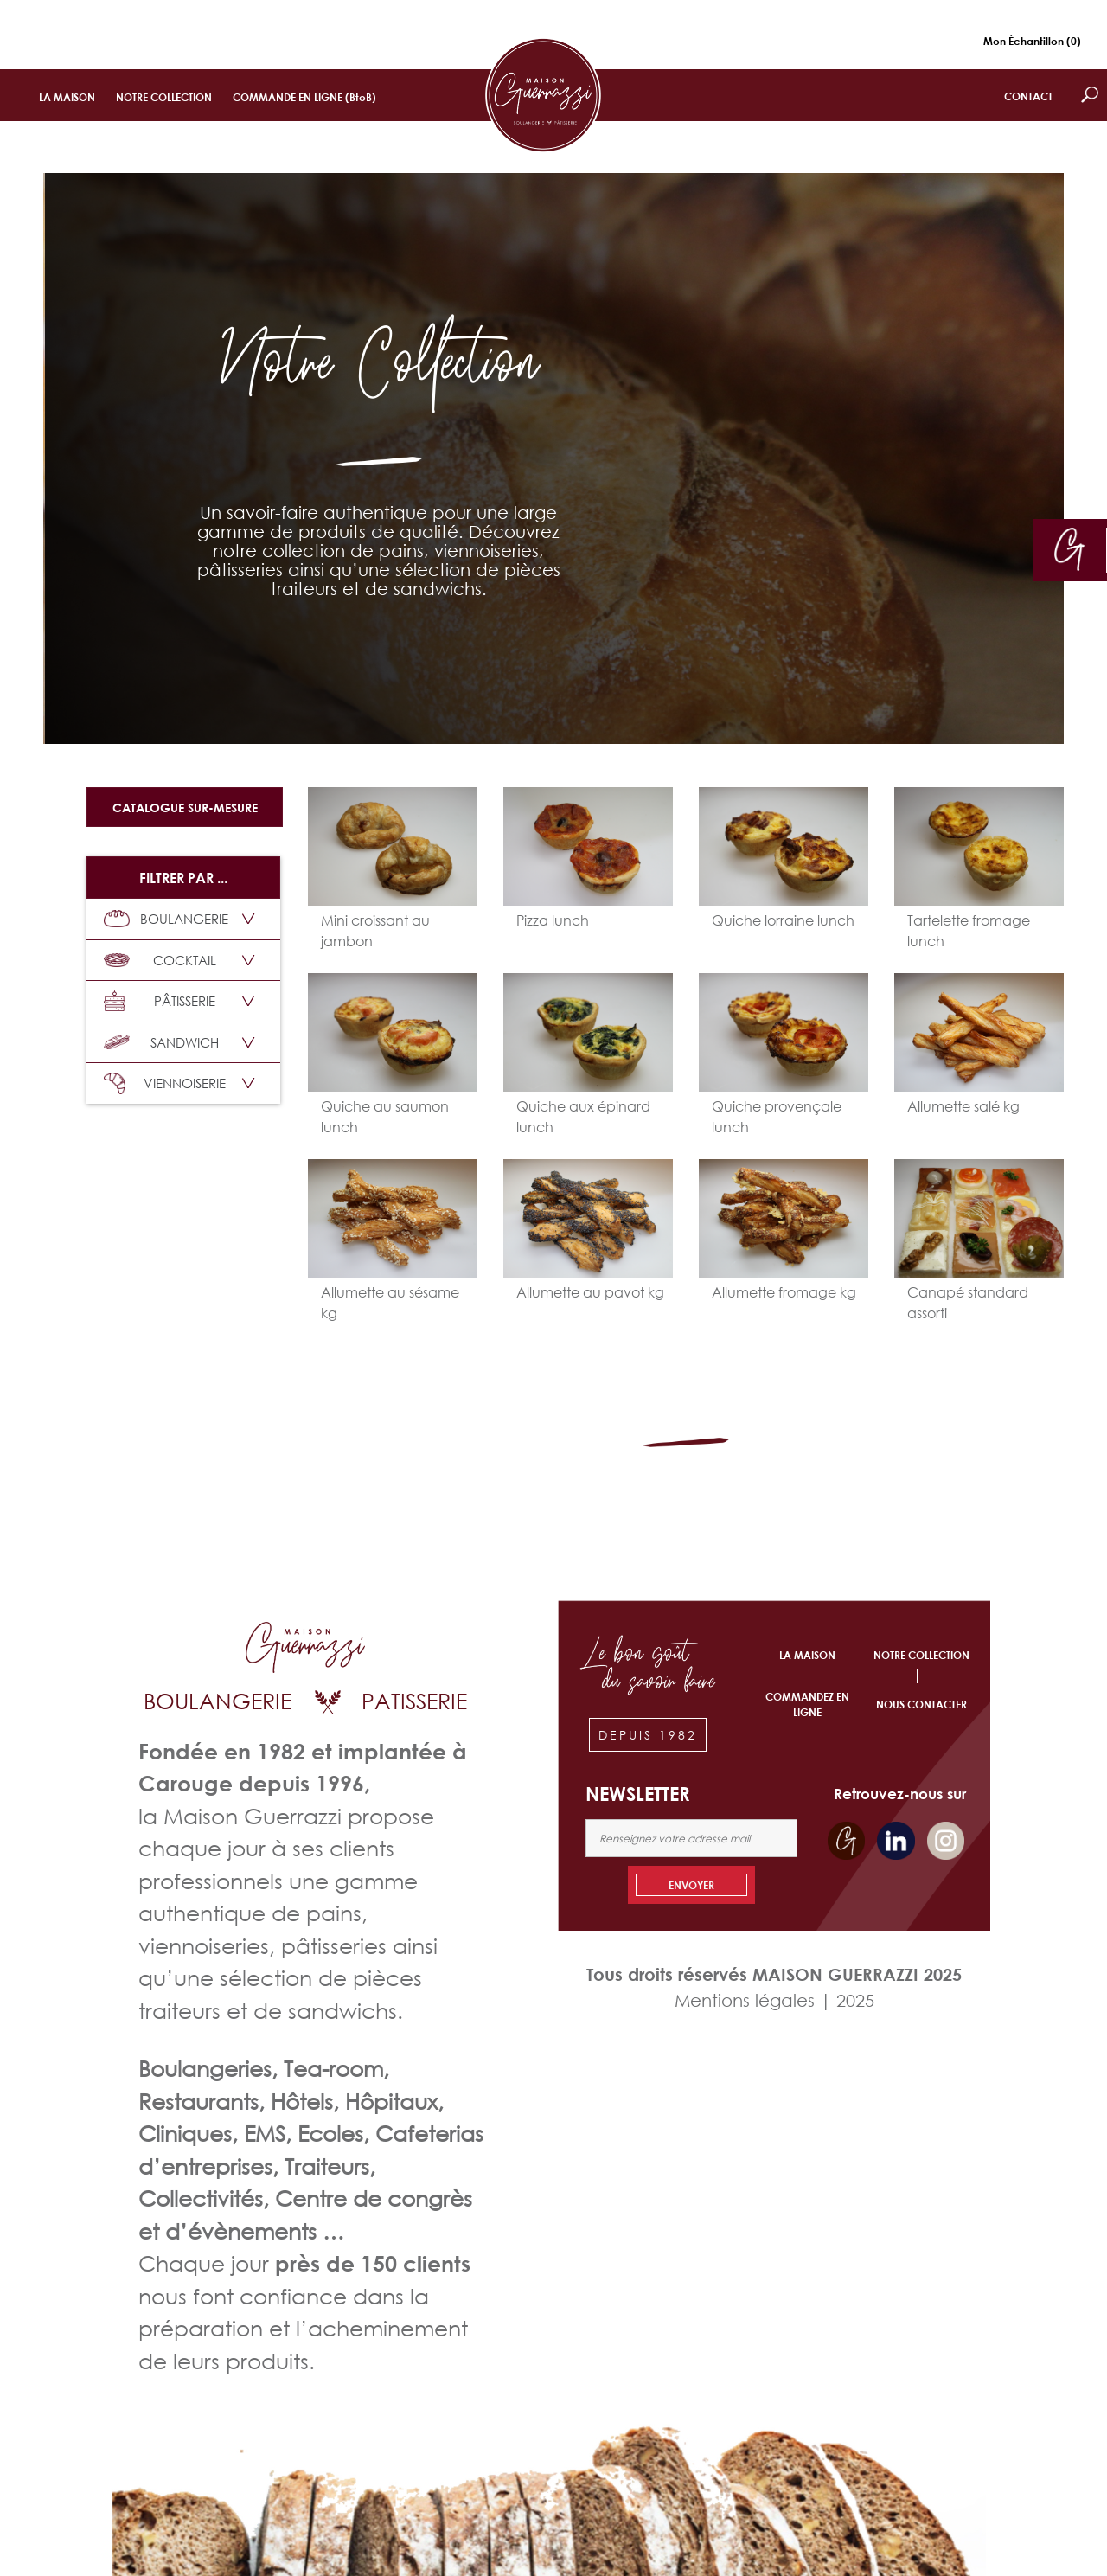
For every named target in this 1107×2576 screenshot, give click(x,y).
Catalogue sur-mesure (185, 807)
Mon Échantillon (1032, 41)
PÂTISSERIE (159, 1001)
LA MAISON (67, 97)
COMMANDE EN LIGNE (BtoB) (304, 97)
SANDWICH (161, 1042)
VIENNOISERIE (165, 1083)
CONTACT (1028, 96)
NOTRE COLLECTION (164, 97)
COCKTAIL (160, 960)
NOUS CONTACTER (921, 1704)
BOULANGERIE (166, 919)
